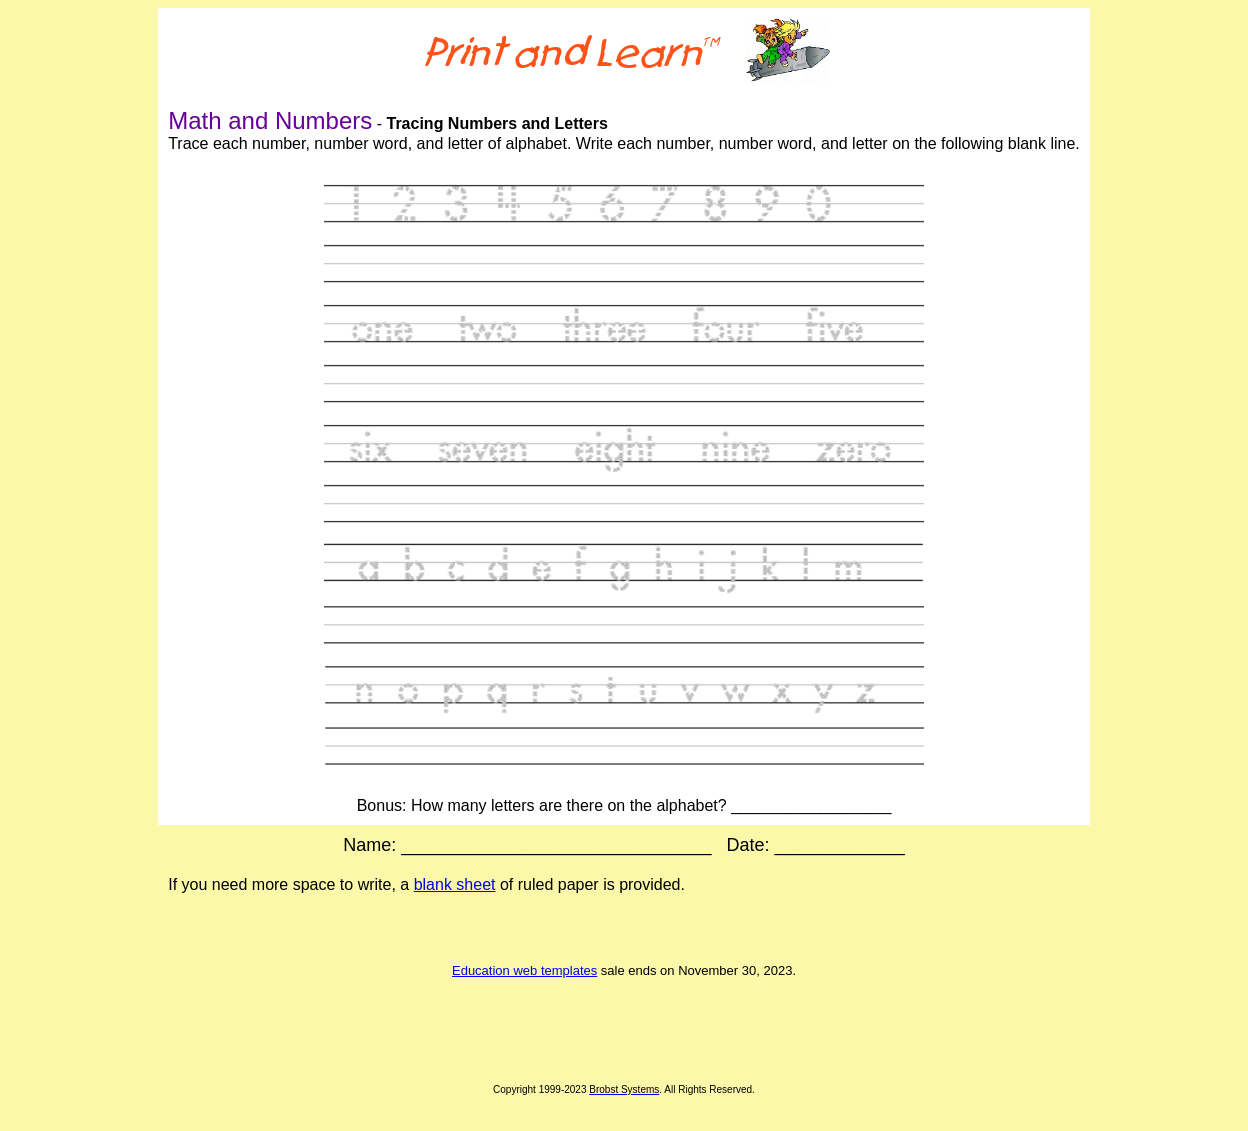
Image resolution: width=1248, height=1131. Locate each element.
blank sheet (455, 884)
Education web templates (524, 970)
